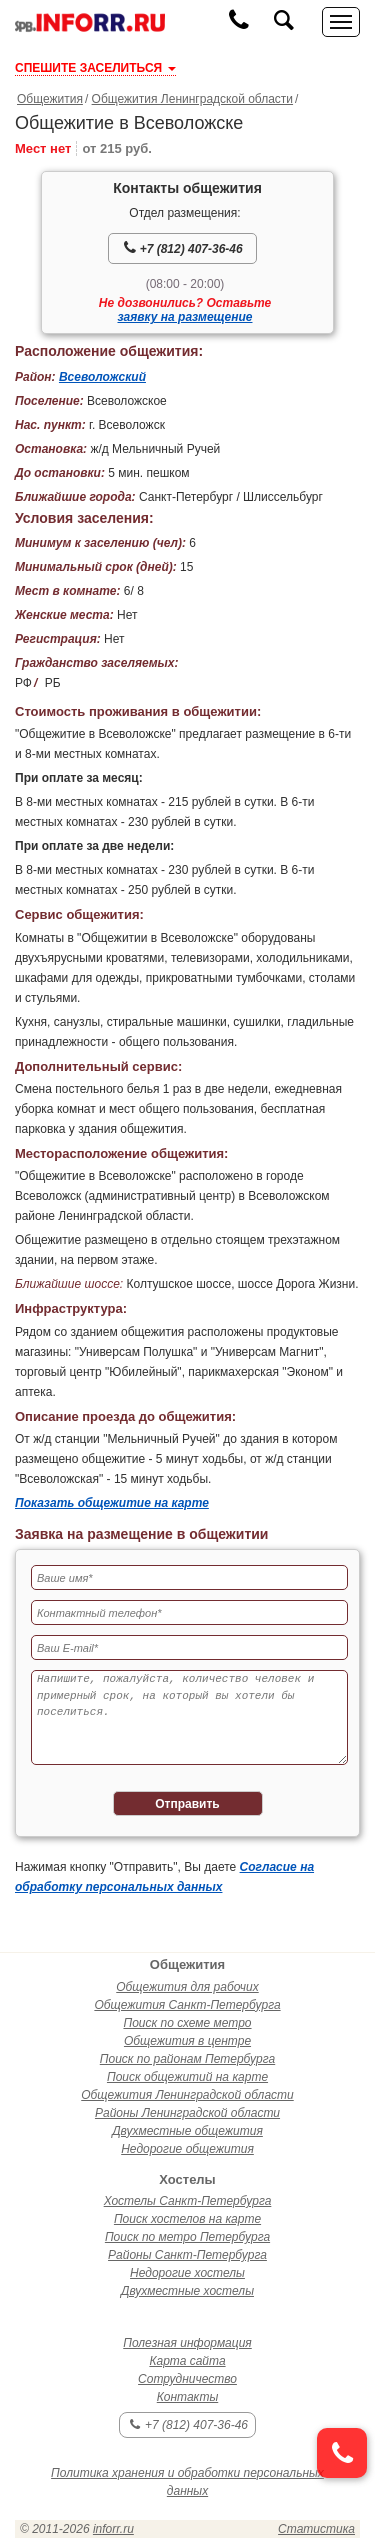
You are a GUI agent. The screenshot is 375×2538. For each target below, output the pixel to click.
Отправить (187, 1804)
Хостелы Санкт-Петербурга (188, 2201)
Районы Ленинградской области (187, 2113)
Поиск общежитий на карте (187, 2077)
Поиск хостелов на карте (187, 2219)
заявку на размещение (185, 317)
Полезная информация (187, 2343)
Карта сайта (187, 2361)
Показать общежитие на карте (112, 1503)
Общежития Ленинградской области (192, 99)
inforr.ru (113, 2529)
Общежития (50, 99)
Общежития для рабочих (187, 1987)
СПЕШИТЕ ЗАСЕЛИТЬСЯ (95, 68)
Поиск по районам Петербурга (187, 2059)
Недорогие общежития (187, 2149)
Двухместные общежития (187, 2131)
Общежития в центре (187, 2041)
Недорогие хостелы (187, 2273)
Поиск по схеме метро (187, 2023)
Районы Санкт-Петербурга (187, 2255)
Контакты (188, 2397)
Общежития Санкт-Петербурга (187, 2005)
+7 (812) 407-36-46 (183, 248)
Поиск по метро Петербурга (187, 2237)
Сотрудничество (187, 2379)
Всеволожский (102, 377)
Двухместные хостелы (187, 2291)
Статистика (316, 2529)
